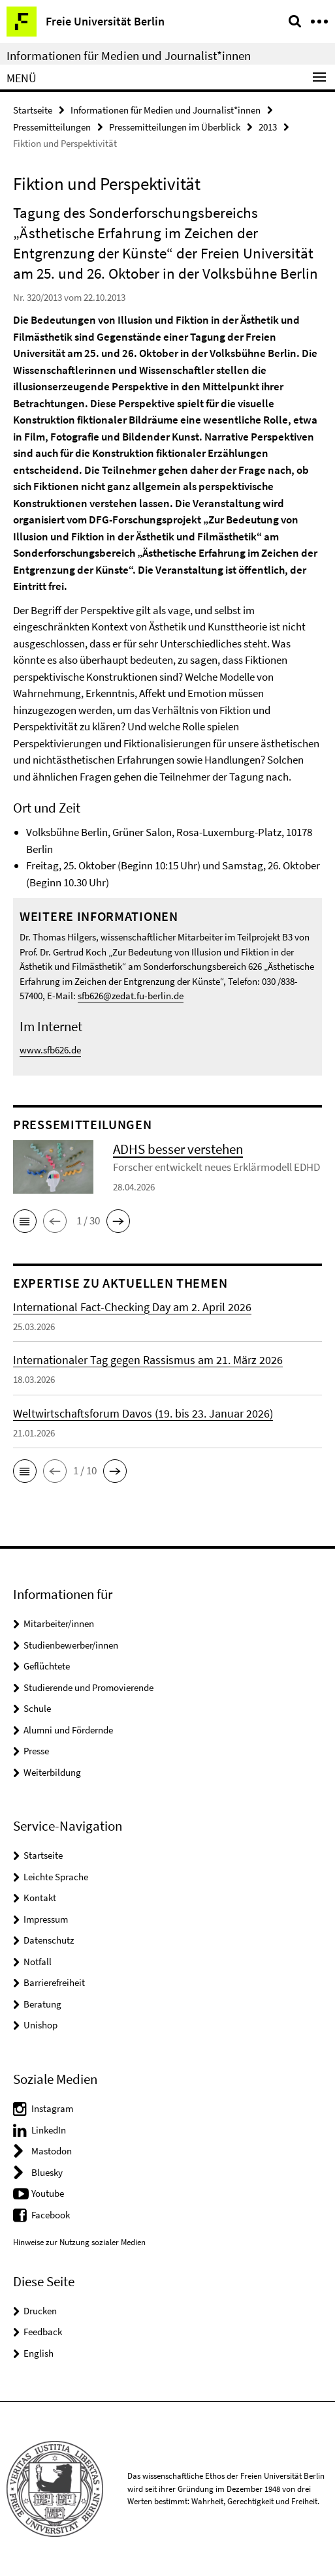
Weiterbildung (52, 1772)
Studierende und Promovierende (88, 1687)
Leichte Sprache (56, 1876)
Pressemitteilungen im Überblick (174, 127)
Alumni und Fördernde (68, 1730)
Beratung (42, 2004)
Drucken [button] (40, 2310)
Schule (37, 1708)
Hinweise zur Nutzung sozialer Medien (79, 2242)
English (39, 2353)
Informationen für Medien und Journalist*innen (129, 55)
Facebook (50, 2215)
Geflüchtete (47, 1666)
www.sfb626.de (50, 1050)
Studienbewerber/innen (71, 1645)
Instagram (52, 2108)
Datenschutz (49, 1940)
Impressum (46, 1919)
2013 (268, 127)
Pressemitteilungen (52, 127)
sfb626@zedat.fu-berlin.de (130, 995)
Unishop (40, 2025)
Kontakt (40, 1897)
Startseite (32, 110)
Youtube (47, 2193)
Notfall (38, 1961)
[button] (25, 1221)
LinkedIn (48, 2130)
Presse (36, 1751)
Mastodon (51, 2151)
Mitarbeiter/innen (59, 1623)
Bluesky (47, 2172)
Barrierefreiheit (54, 1982)
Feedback (43, 2331)
